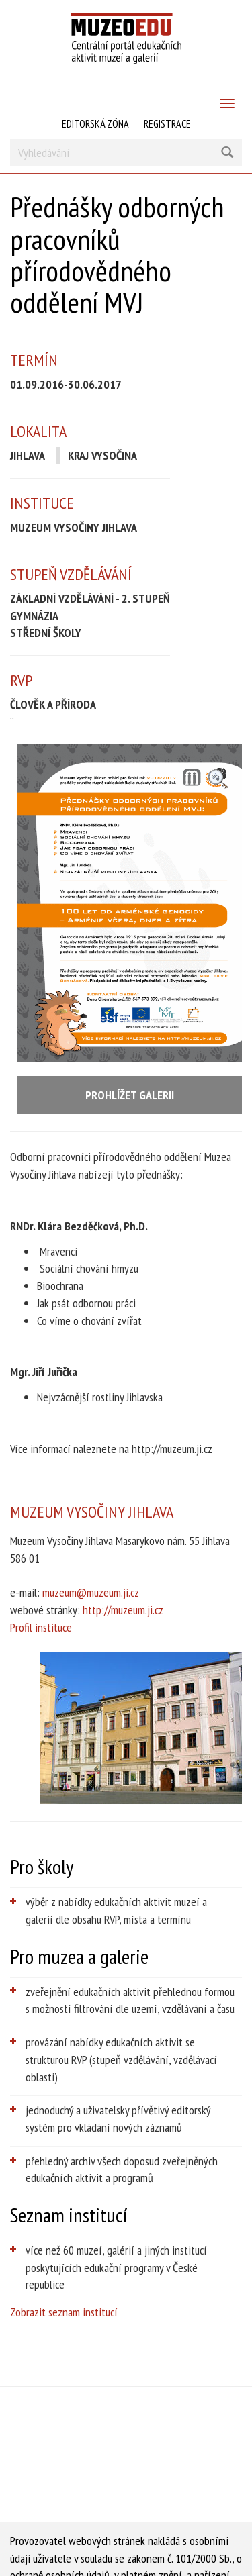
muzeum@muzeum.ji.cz (90, 1592)
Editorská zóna (95, 123)
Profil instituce (41, 1627)
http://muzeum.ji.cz (123, 1610)
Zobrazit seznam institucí (64, 2312)
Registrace (167, 123)
